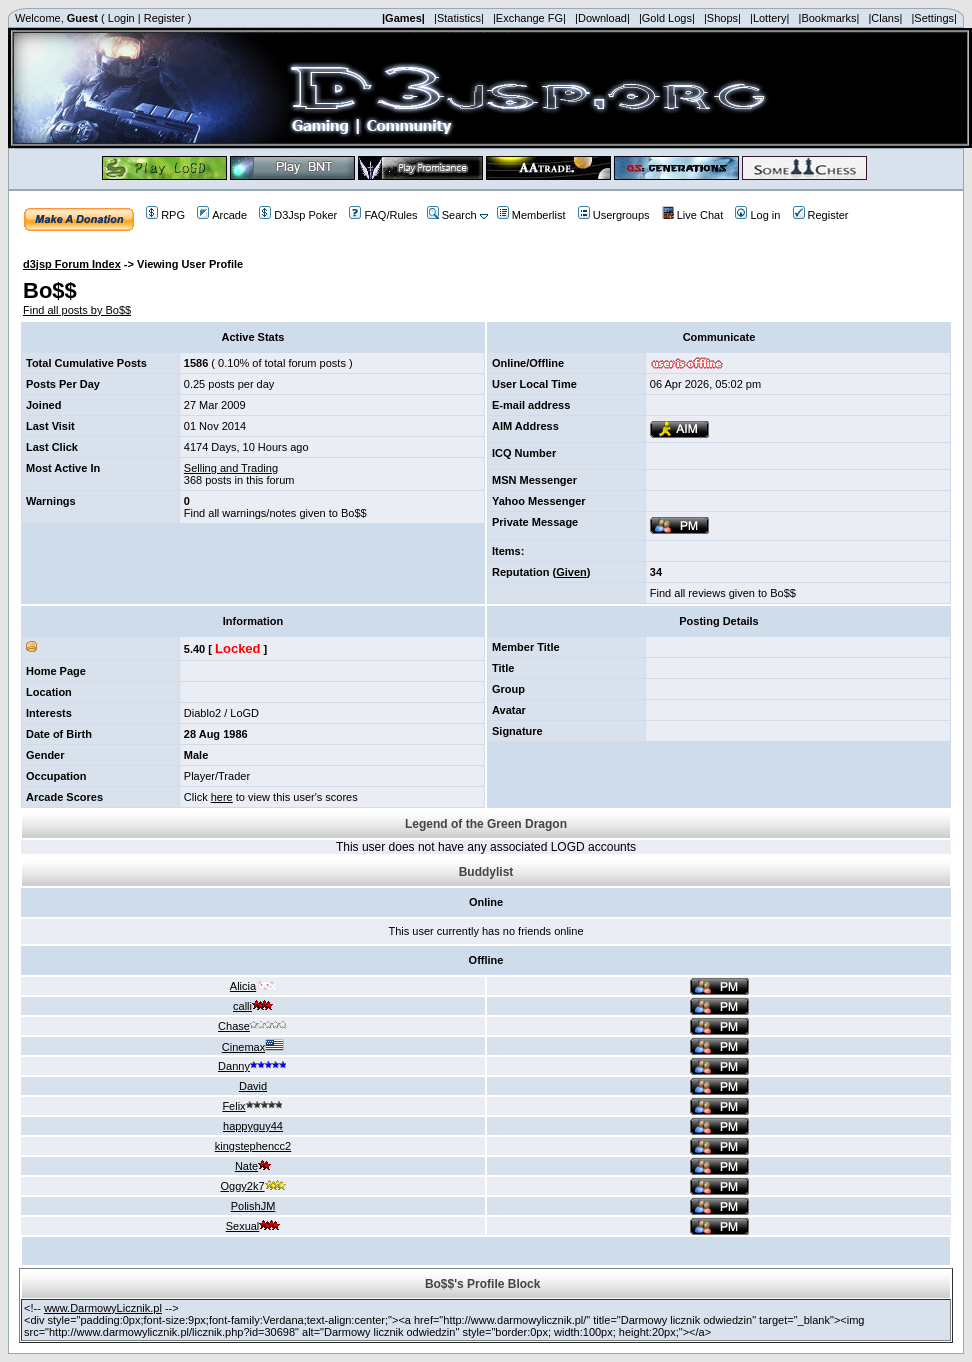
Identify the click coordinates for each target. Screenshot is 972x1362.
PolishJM (253, 1206)
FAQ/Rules (383, 215)
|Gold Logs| (667, 18)
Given (571, 572)
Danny (253, 1066)
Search (452, 215)
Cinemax (253, 1047)
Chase (253, 1026)
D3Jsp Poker (298, 215)
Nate (253, 1166)
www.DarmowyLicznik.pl (103, 1308)
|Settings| (933, 18)
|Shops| (722, 18)
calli (253, 1006)
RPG (165, 215)
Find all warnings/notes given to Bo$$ (275, 513)
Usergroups (614, 215)
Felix (252, 1106)
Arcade (222, 215)
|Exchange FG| (529, 18)
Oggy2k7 (252, 1186)
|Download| (602, 18)
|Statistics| (459, 18)
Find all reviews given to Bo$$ (723, 593)
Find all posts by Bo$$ (77, 310)
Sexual (253, 1226)
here (222, 797)
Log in (757, 215)
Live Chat (692, 215)
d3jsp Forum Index (72, 264)
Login (121, 18)
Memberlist (531, 215)
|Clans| (885, 18)
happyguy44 (253, 1126)
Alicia (253, 986)
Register (164, 18)
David (253, 1086)
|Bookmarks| (829, 18)
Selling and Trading (231, 468)
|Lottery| (769, 18)
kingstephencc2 (253, 1146)
